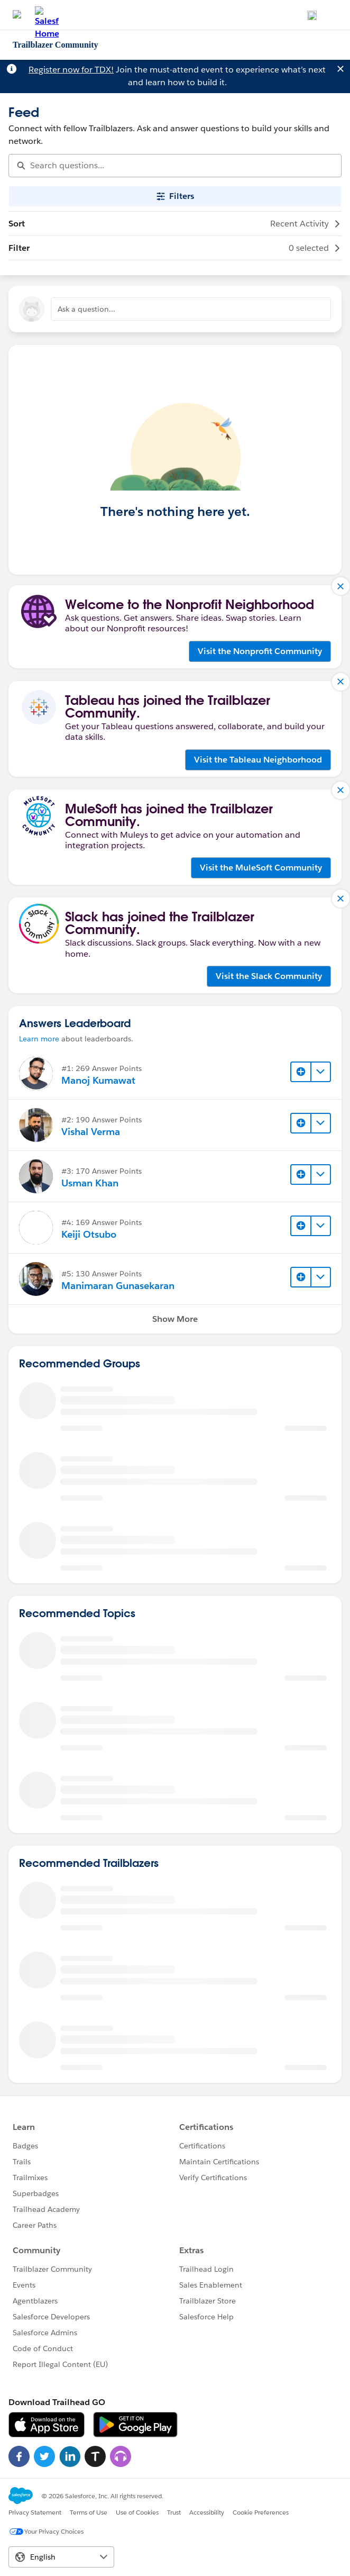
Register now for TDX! (71, 69)
